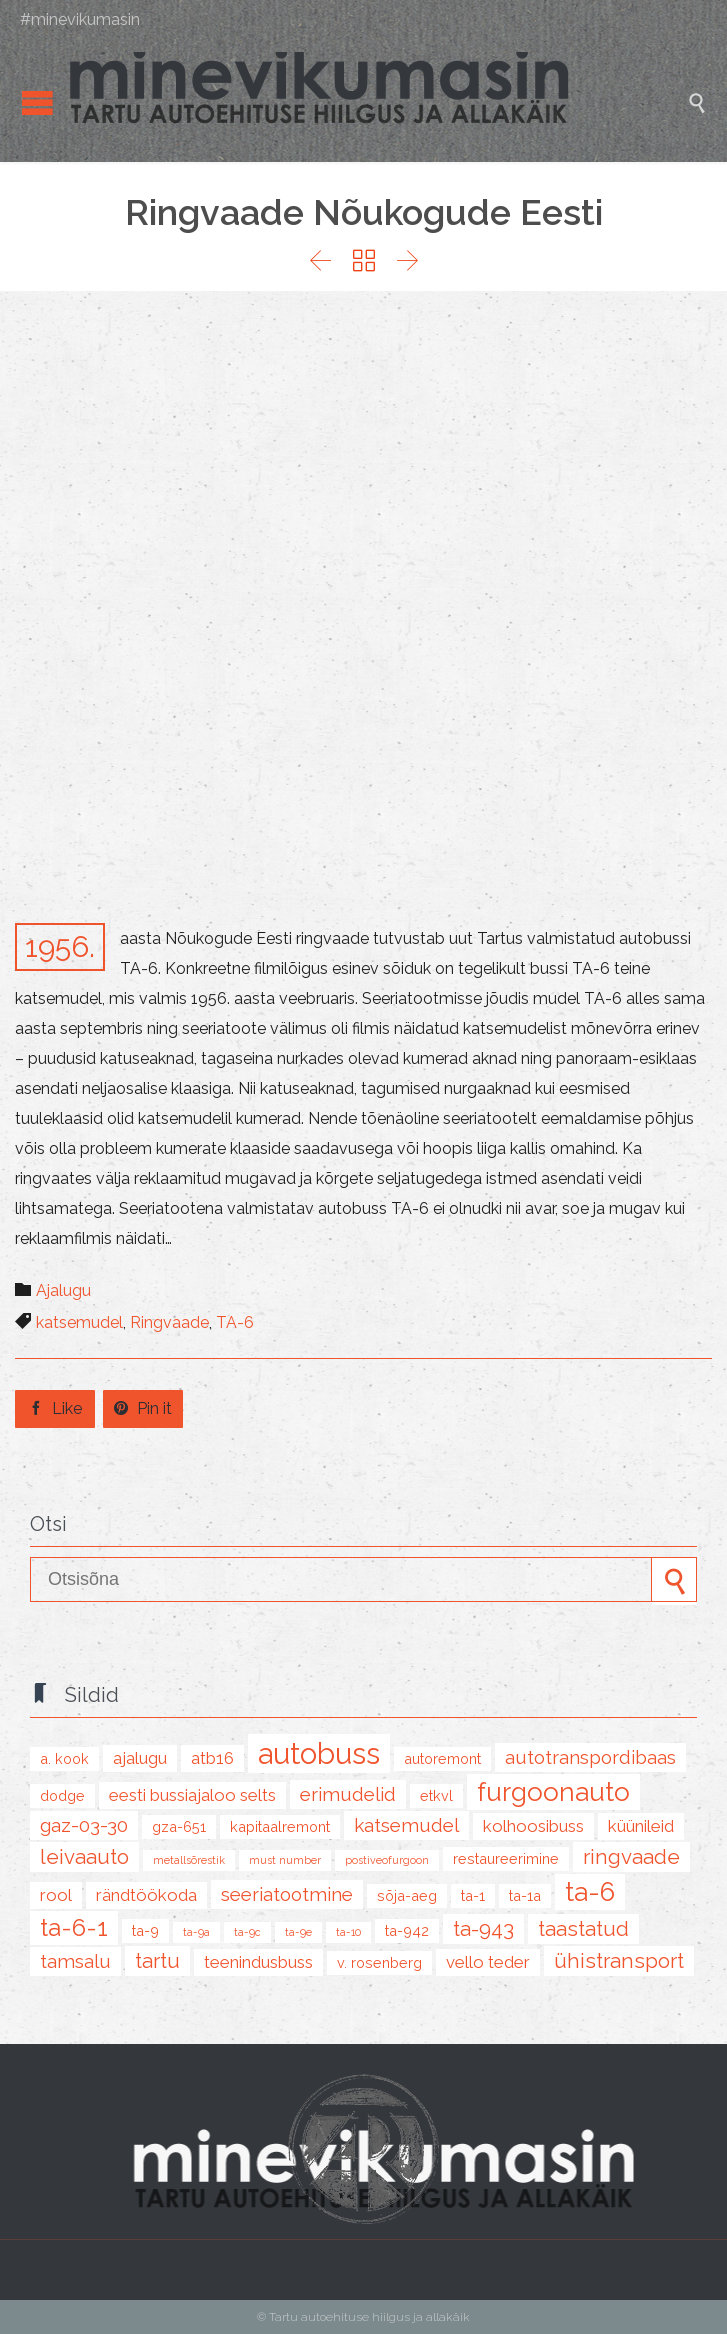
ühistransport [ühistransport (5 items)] (619, 1961)
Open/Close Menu (37, 102)
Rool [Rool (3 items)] (56, 1895)
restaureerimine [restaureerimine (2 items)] (506, 1858)
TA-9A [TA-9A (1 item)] (196, 1932)
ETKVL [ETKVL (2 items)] (436, 1795)
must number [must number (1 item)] (285, 1860)
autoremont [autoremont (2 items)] (442, 1758)
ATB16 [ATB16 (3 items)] (212, 1758)
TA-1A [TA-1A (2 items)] (525, 1895)
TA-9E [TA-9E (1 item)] (298, 1932)
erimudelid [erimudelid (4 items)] (348, 1794)
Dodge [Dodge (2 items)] (62, 1795)
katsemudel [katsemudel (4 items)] (406, 1825)
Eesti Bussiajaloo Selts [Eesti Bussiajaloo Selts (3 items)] (192, 1795)
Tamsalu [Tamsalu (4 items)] (75, 1961)
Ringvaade (169, 1322)
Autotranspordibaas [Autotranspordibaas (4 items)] (590, 1757)
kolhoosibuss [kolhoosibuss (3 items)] (533, 1826)
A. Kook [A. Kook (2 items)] (64, 1758)
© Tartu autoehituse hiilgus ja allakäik (363, 2317)
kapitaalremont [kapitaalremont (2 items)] (280, 1826)
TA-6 (235, 1322)
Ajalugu (63, 1290)
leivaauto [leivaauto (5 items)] (84, 1857)
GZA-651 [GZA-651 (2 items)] (179, 1826)
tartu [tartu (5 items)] (157, 1961)
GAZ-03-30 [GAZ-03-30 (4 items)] (84, 1825)
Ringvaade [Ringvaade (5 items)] (631, 1857)
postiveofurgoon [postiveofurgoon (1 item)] (387, 1860)
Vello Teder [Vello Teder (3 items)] (488, 1962)
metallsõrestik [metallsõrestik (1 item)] (189, 1860)
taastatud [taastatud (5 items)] (583, 1929)
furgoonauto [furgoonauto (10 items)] (553, 1792)
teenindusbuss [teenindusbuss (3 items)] (258, 1962)
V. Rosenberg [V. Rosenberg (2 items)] (379, 1962)
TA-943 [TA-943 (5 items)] (483, 1929)
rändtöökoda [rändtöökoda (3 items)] (146, 1895)
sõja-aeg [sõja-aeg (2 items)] (407, 1895)
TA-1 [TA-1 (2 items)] (473, 1895)
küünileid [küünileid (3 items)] (641, 1826)
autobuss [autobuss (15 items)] (319, 1753)
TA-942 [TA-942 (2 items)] (407, 1930)
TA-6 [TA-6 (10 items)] (590, 1892)
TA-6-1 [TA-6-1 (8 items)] (74, 1927)
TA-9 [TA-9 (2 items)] (145, 1930)
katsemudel (79, 1322)
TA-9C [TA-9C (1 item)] (247, 1932)
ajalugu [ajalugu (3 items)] (140, 1758)
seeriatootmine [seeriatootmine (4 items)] (287, 1894)
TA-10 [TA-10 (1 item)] (348, 1932)
